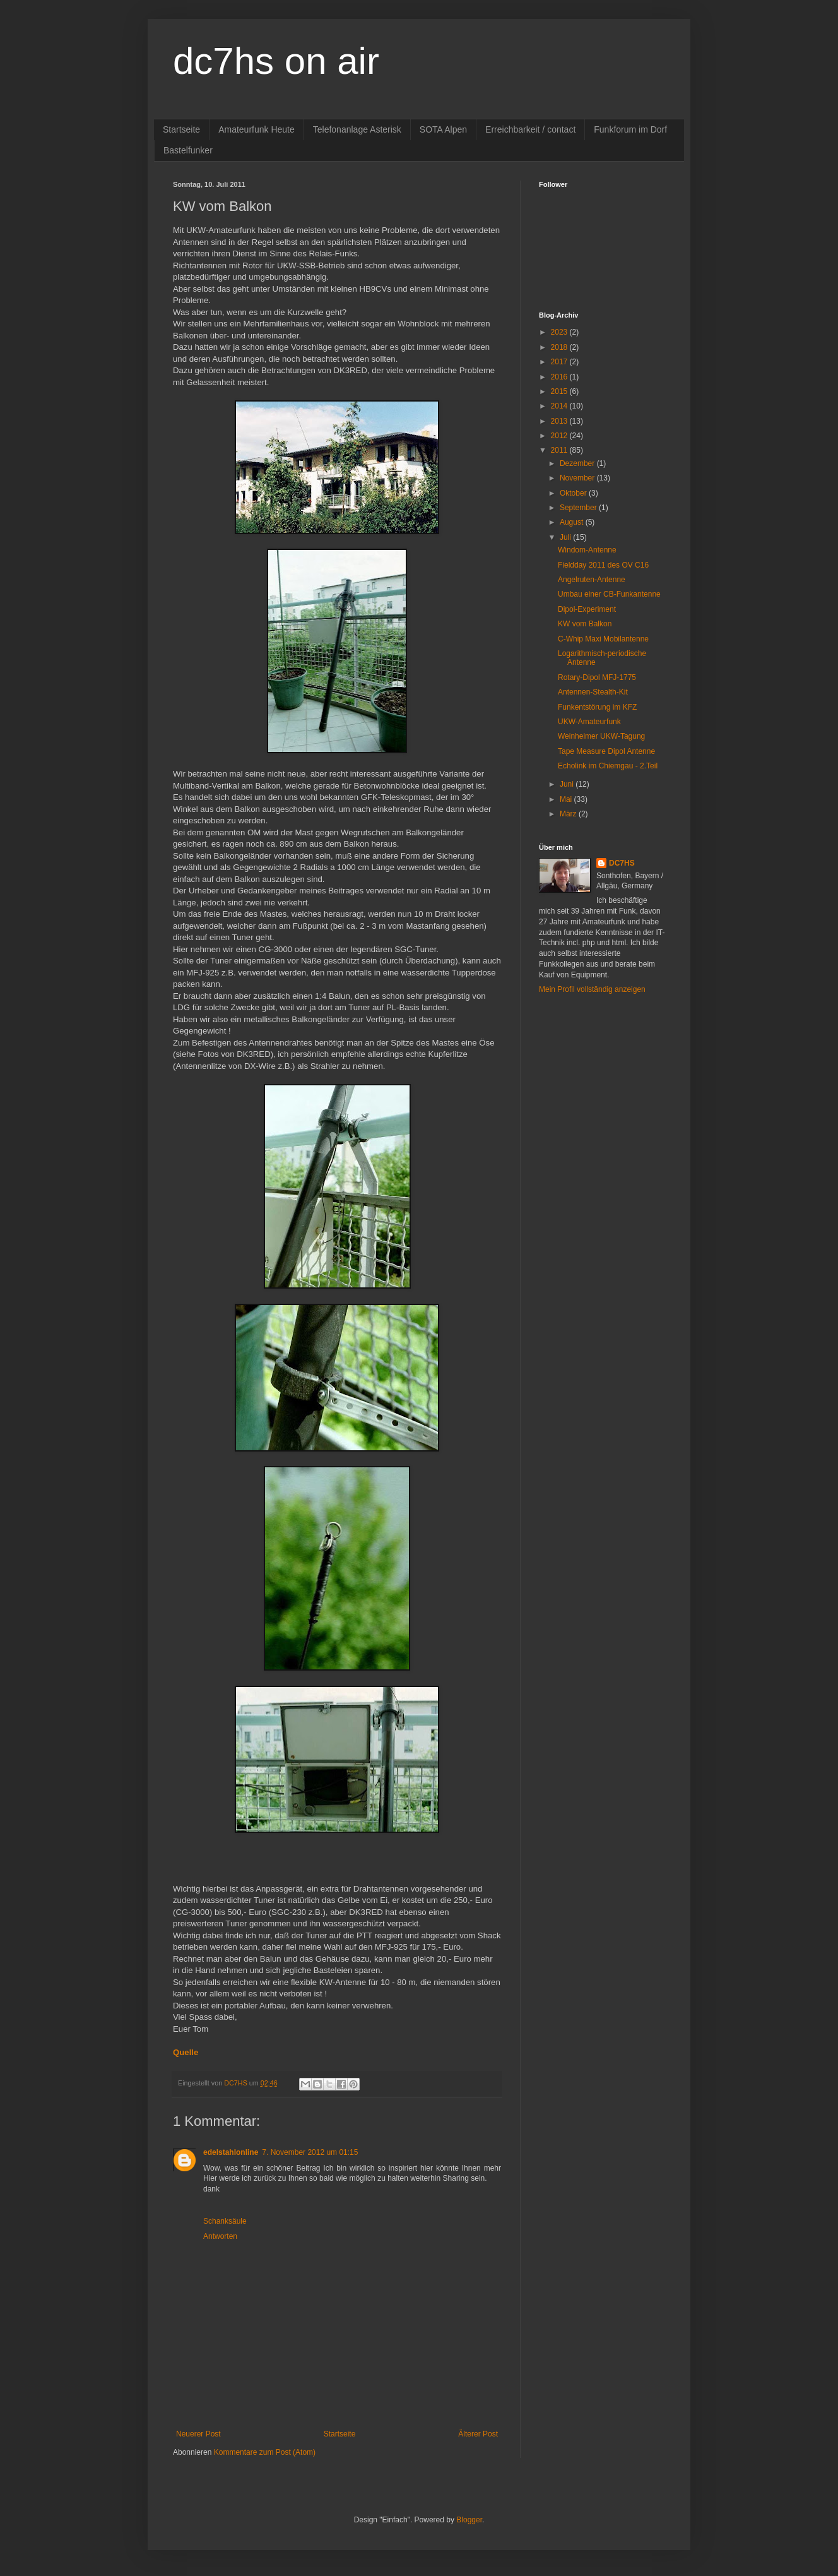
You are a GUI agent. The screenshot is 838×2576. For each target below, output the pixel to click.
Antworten (220, 2236)
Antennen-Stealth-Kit (593, 692)
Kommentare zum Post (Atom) (265, 2452)
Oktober (574, 493)
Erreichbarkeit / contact (530, 129)
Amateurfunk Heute (256, 129)
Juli (566, 537)
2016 (560, 377)
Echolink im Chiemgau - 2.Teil (608, 765)
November (578, 478)
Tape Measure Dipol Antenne (606, 751)
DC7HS (622, 863)
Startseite (181, 129)
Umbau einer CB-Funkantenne (609, 594)
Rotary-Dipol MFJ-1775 (597, 677)
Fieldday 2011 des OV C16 (603, 565)
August (573, 522)
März (569, 813)
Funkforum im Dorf (630, 129)
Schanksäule (225, 2221)
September (579, 507)
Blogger (469, 2519)
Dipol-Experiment (587, 609)
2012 (560, 435)
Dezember (578, 463)
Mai (567, 799)
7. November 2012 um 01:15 (310, 2152)
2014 (560, 406)
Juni (567, 784)
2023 (560, 332)
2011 (560, 450)
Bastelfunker (188, 150)
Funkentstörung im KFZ (597, 707)
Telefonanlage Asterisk (357, 129)
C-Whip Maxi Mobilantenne (603, 639)
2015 (560, 391)
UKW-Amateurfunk (589, 721)
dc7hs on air (276, 61)
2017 (560, 361)
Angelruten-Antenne (591, 579)
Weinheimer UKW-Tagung (601, 736)
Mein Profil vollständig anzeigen (592, 989)
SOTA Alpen (443, 129)
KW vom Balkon (584, 623)
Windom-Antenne (587, 550)
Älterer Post (478, 2434)
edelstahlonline (230, 2152)
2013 (560, 421)
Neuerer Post (198, 2434)
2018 (560, 347)
